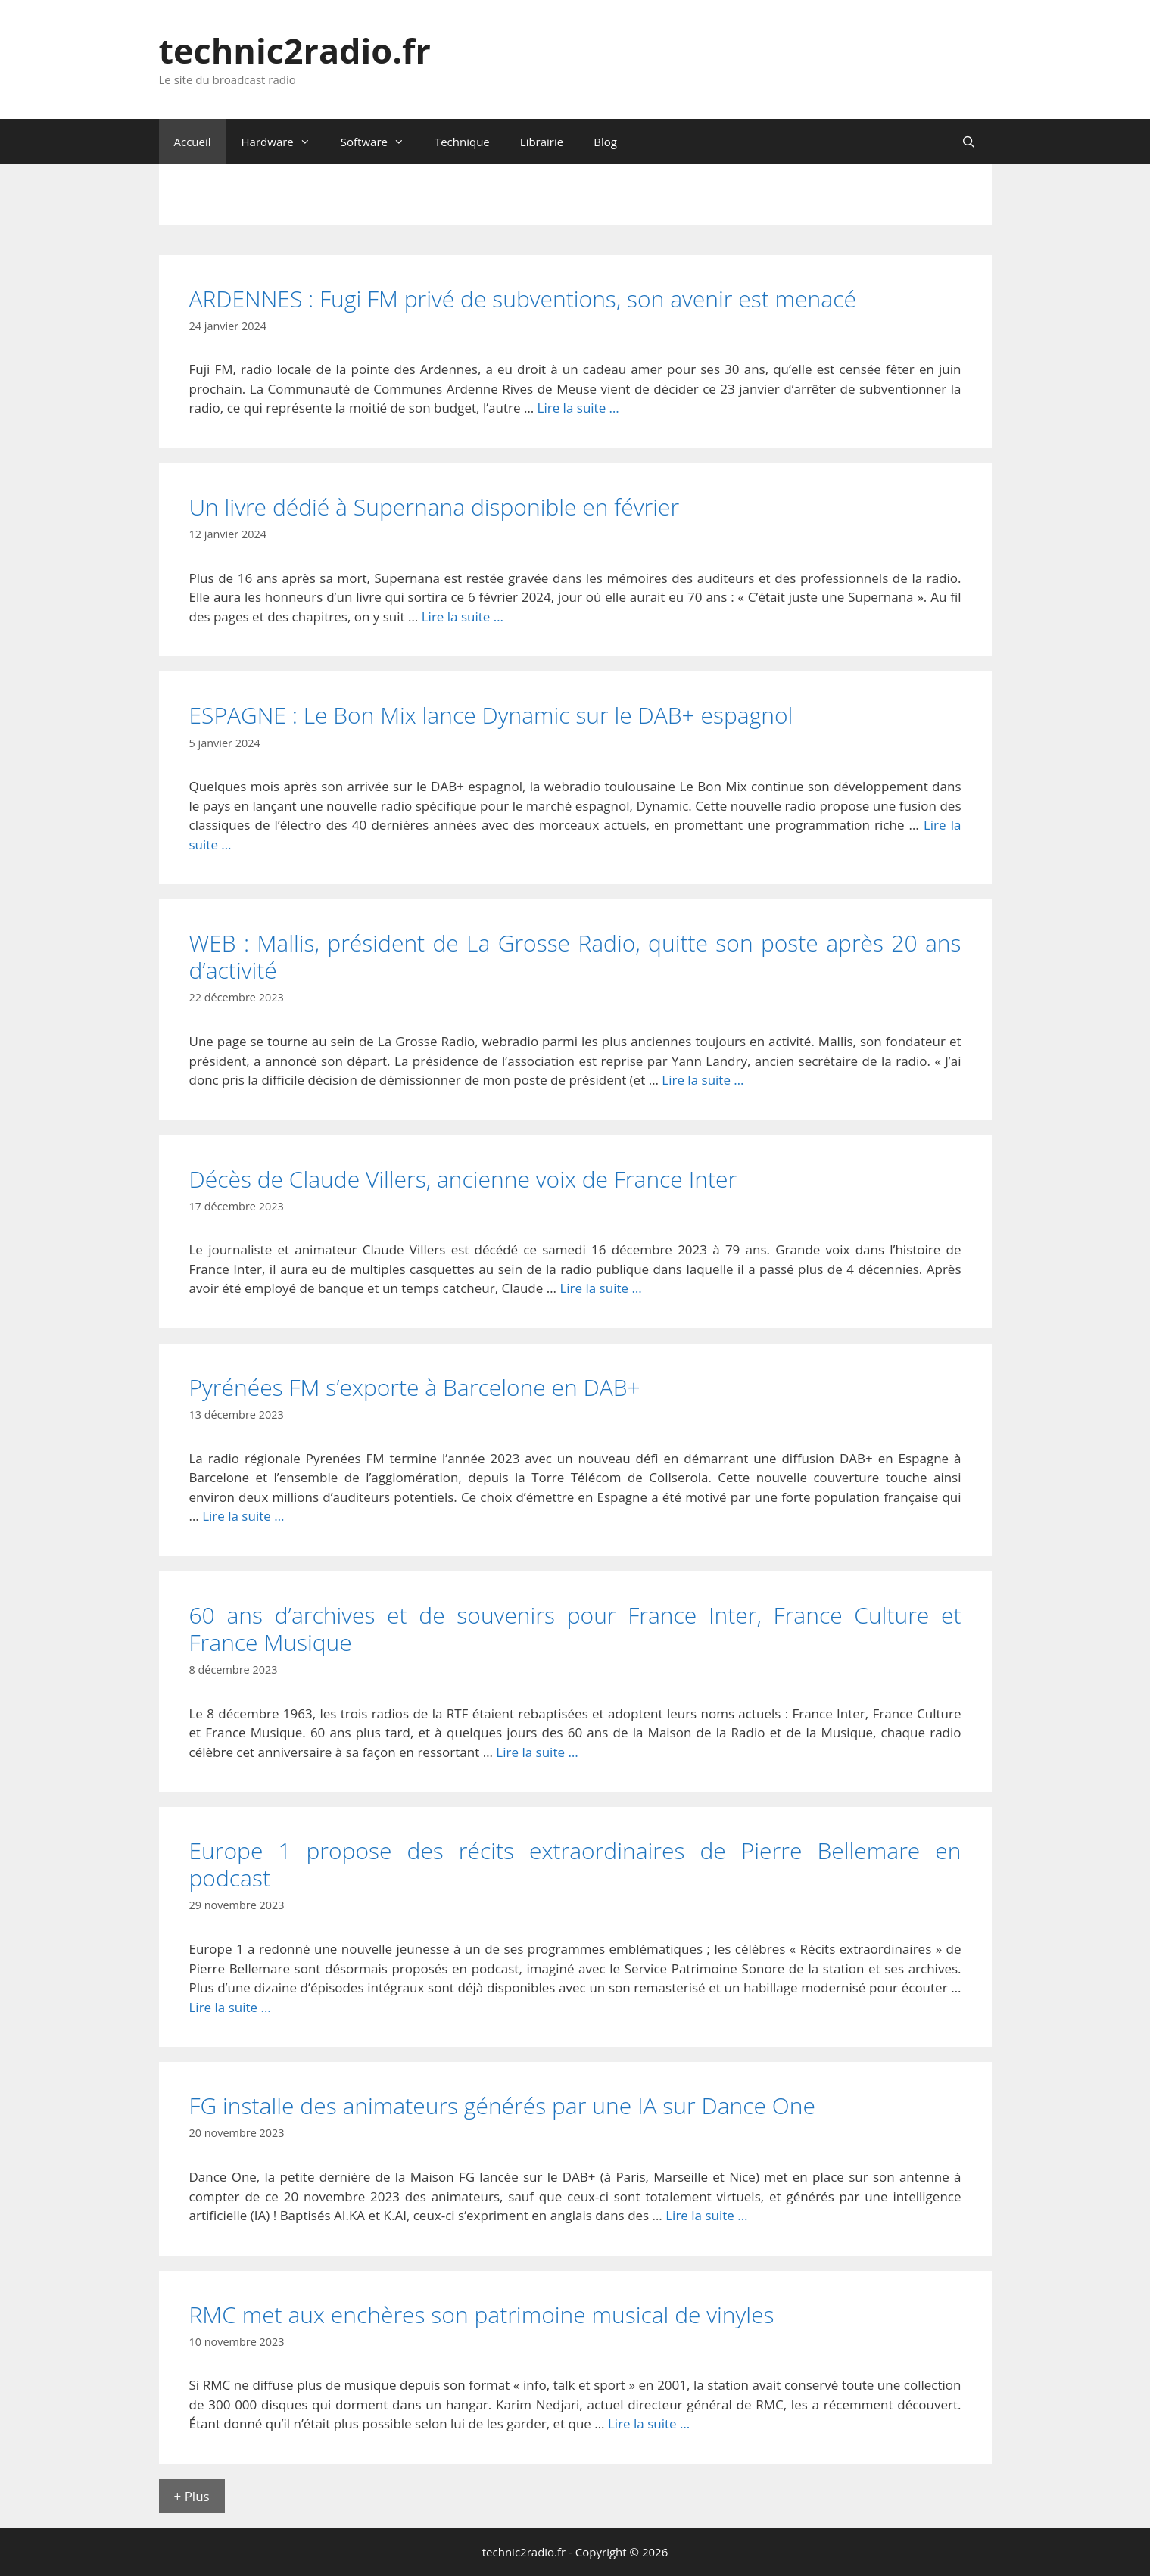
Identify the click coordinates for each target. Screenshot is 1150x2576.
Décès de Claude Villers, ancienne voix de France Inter (463, 1179)
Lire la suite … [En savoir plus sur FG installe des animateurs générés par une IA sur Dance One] (706, 2215)
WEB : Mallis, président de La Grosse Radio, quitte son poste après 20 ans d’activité (575, 956)
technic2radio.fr (295, 50)
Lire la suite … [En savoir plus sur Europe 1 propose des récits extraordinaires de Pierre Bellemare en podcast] (230, 2007)
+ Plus (192, 2496)
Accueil (192, 141)
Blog (605, 141)
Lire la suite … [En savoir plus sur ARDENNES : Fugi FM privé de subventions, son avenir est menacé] (578, 407)
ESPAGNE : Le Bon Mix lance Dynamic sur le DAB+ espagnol (491, 714)
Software (380, 141)
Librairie (541, 141)
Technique (462, 141)
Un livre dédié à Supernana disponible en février (434, 506)
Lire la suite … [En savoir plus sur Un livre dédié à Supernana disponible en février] (462, 616)
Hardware (284, 141)
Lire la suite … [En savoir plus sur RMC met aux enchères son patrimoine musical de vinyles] (649, 2423)
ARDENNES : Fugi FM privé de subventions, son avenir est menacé (522, 298)
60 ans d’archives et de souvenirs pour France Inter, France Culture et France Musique (575, 1628)
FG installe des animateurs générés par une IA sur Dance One (502, 2105)
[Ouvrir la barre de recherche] (968, 141)
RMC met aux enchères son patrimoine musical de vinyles (481, 2314)
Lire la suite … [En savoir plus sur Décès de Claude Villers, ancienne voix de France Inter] (600, 1288)
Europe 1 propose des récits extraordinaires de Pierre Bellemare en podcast (575, 1864)
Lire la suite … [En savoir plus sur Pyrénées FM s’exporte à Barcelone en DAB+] (243, 1516)
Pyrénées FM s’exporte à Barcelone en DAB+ (414, 1387)
